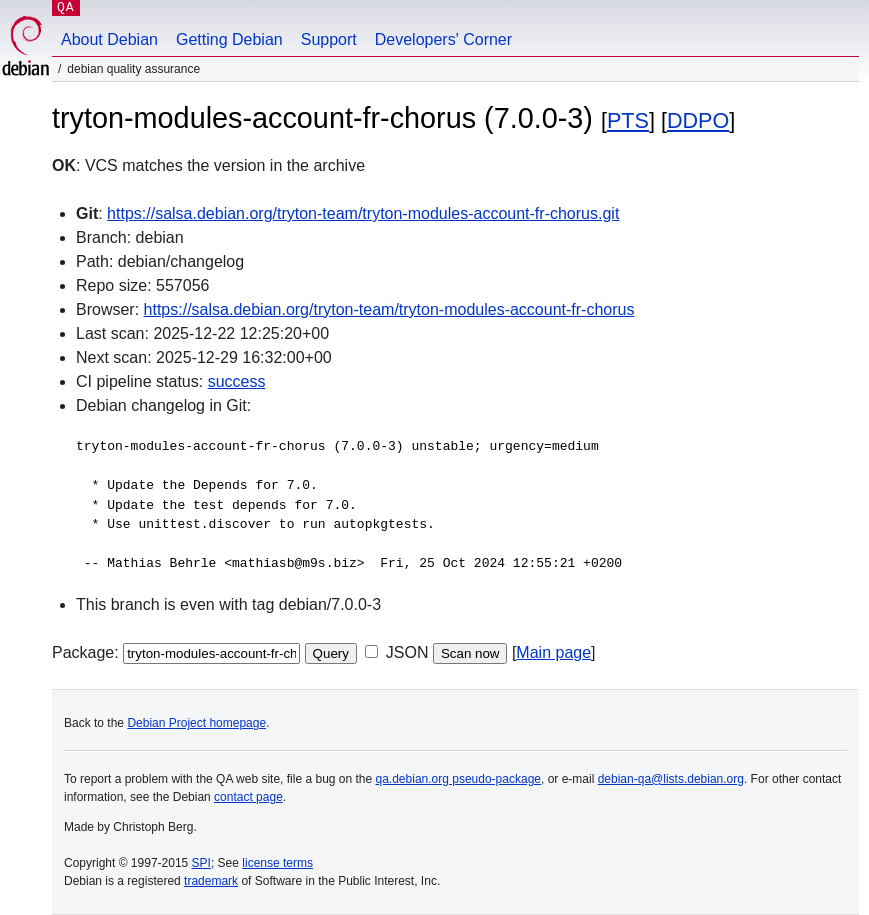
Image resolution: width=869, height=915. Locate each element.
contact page (248, 797)
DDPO (698, 120)
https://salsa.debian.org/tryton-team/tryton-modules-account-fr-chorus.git (363, 213)
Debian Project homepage (196, 723)
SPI (201, 863)
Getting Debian (229, 39)
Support (329, 39)
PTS (628, 120)
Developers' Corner (443, 39)
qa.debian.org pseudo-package (458, 779)
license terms (277, 863)
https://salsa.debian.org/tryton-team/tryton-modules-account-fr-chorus (389, 309)
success (237, 381)
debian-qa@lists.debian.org (671, 779)
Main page (553, 652)
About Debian (109, 39)
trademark (211, 881)
